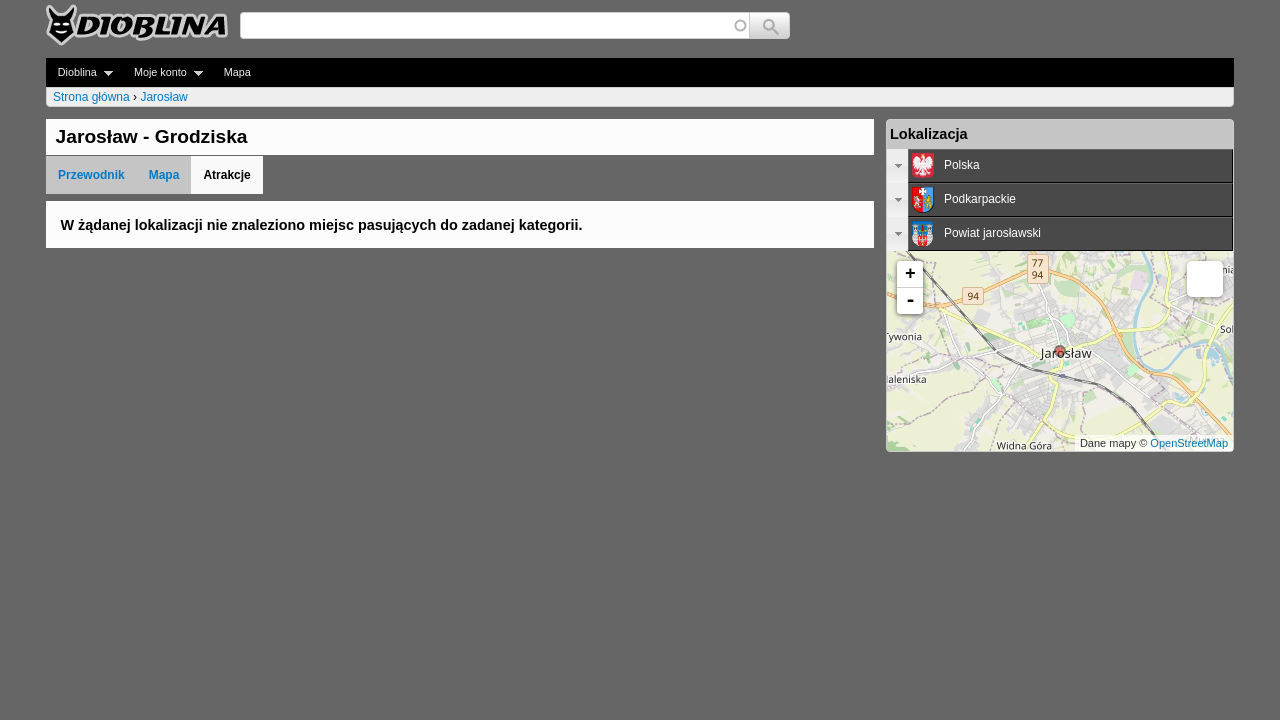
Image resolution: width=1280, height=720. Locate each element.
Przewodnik (91, 175)
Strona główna (91, 97)
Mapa (237, 72)
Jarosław (163, 97)
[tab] (1060, 166)
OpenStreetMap (1189, 443)
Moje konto (162, 72)
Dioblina (79, 72)
